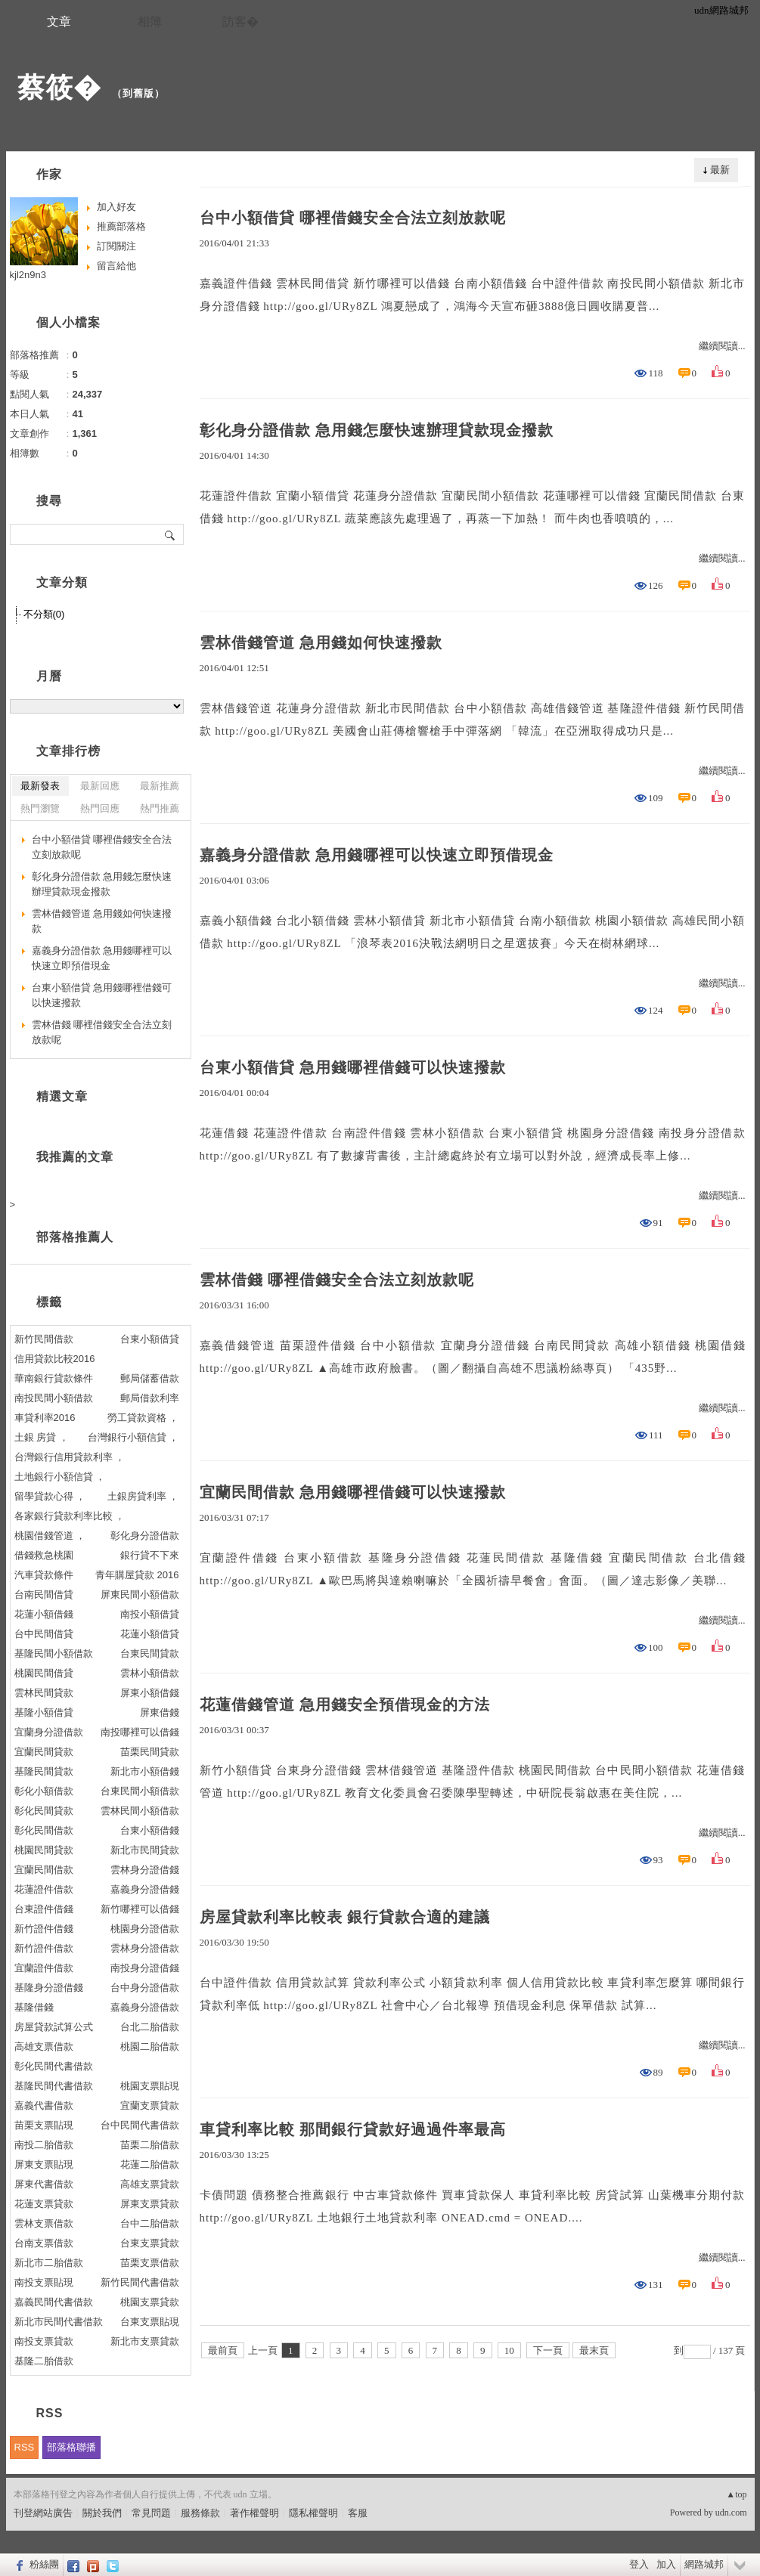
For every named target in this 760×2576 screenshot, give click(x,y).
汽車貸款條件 (43, 1575)
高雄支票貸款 (149, 2184)
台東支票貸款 (149, 2243)
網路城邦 (704, 2564)
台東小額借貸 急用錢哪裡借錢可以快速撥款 (353, 1067)
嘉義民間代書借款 (53, 2302)
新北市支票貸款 (144, 2341)
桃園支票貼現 (149, 2085)
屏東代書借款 (43, 2184)
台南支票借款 (43, 2243)
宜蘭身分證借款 (48, 1732)
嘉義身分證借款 (144, 2007)
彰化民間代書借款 (53, 2066)
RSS (24, 2447)
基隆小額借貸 (43, 1712)
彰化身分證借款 (144, 1535)
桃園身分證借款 (144, 1928)
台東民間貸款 (149, 1653)
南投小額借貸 (149, 1614)
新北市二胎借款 (48, 2262)
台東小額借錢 (149, 1830)
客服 (358, 2513)
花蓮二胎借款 (149, 2164)
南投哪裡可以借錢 (140, 1732)
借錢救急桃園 (43, 1555)
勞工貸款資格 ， (143, 1417)
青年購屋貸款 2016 (137, 1575)
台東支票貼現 (149, 2321)
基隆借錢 (34, 2007)
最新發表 (40, 785)
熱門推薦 (159, 808)
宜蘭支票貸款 (149, 2105)
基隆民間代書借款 (53, 2085)
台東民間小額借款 (140, 1791)
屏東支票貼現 (43, 2164)
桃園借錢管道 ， (50, 1535)
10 (509, 2350)
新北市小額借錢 (144, 1771)
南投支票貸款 (43, 2341)
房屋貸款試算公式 (53, 2027)
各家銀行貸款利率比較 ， (70, 1516)
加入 (666, 2564)
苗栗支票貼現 (43, 2125)
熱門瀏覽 (40, 808)
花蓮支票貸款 (43, 2203)
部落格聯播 (71, 2447)
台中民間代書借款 (140, 2125)
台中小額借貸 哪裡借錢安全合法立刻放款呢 (353, 217)
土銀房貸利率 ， (143, 1496)
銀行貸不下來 (149, 1555)
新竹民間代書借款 (140, 2282)
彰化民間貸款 (43, 1810)
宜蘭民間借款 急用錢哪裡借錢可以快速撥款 (353, 1492)
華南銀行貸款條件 (53, 1378)
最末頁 (594, 2350)
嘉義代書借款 (43, 2105)
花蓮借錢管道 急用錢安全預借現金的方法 (345, 1704)
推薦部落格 (121, 226)
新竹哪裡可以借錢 (140, 1909)
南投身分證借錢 (144, 1968)
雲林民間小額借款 (140, 1810)
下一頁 (548, 2350)
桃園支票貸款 (149, 2302)
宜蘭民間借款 (43, 1869)
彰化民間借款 (43, 1830)
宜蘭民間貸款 (43, 1751)
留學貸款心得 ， (50, 1496)
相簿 (150, 21)
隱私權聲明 (313, 2513)
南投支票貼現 (43, 2282)
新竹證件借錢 (43, 1928)
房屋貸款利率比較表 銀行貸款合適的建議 (345, 1917)
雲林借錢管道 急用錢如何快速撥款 (321, 642)
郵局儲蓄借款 (149, 1378)
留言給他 (116, 265)
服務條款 (200, 2513)
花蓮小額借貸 (149, 1633)
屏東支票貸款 (149, 2203)
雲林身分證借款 (144, 1948)
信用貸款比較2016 (54, 1358)
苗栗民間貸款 (149, 1751)
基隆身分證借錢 (48, 1987)
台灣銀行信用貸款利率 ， (70, 1457)
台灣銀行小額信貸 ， (133, 1437)
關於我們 (102, 2513)
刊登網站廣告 (43, 2513)
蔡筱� (59, 87)
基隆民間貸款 (43, 1771)
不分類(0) (44, 614)
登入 (639, 2564)
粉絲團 (44, 2564)
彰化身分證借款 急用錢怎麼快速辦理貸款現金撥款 (377, 430)
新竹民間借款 (43, 1339)
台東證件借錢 (43, 1909)
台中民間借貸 (43, 1633)
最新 (720, 169)
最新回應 (99, 785)
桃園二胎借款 (149, 2046)
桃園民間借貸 (43, 1673)
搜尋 (170, 534)
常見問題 (151, 2513)
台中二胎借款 (149, 2223)
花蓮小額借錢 (43, 1614)
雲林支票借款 (43, 2223)
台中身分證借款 (144, 1987)
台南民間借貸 (43, 1594)
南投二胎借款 (43, 2144)
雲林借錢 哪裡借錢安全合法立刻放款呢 (337, 1279)
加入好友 (116, 206)
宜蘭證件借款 (43, 1968)
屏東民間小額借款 (140, 1594)
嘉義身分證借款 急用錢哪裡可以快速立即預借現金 (377, 855)
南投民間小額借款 (53, 1398)
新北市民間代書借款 (58, 2321)
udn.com (731, 2512)
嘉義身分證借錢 (144, 1889)
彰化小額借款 (43, 1791)
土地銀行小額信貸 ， (60, 1476)
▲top (736, 2494)
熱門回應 (99, 808)
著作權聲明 (254, 2513)
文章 (59, 21)
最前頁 (222, 2350)
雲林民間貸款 (43, 1692)
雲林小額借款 (149, 1673)
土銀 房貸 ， (41, 1437)
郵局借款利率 (149, 1398)
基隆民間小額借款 (53, 1653)
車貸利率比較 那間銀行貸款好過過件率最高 (353, 2129)
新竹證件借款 (43, 1948)
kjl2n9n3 (28, 274)
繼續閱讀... (722, 345)
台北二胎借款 (149, 2027)
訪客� (240, 21)
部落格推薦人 (74, 1237)
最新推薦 (159, 785)
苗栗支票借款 (149, 2262)
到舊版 (138, 93)
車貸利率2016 (45, 1417)
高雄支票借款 (43, 2046)
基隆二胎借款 (43, 2361)
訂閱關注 (116, 246)
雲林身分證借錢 (144, 1869)
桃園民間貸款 (43, 1850)
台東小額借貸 (149, 1339)
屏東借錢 (159, 1712)
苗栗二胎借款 (149, 2144)
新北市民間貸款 (144, 1850)
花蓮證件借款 (43, 1889)
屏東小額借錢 (149, 1692)
